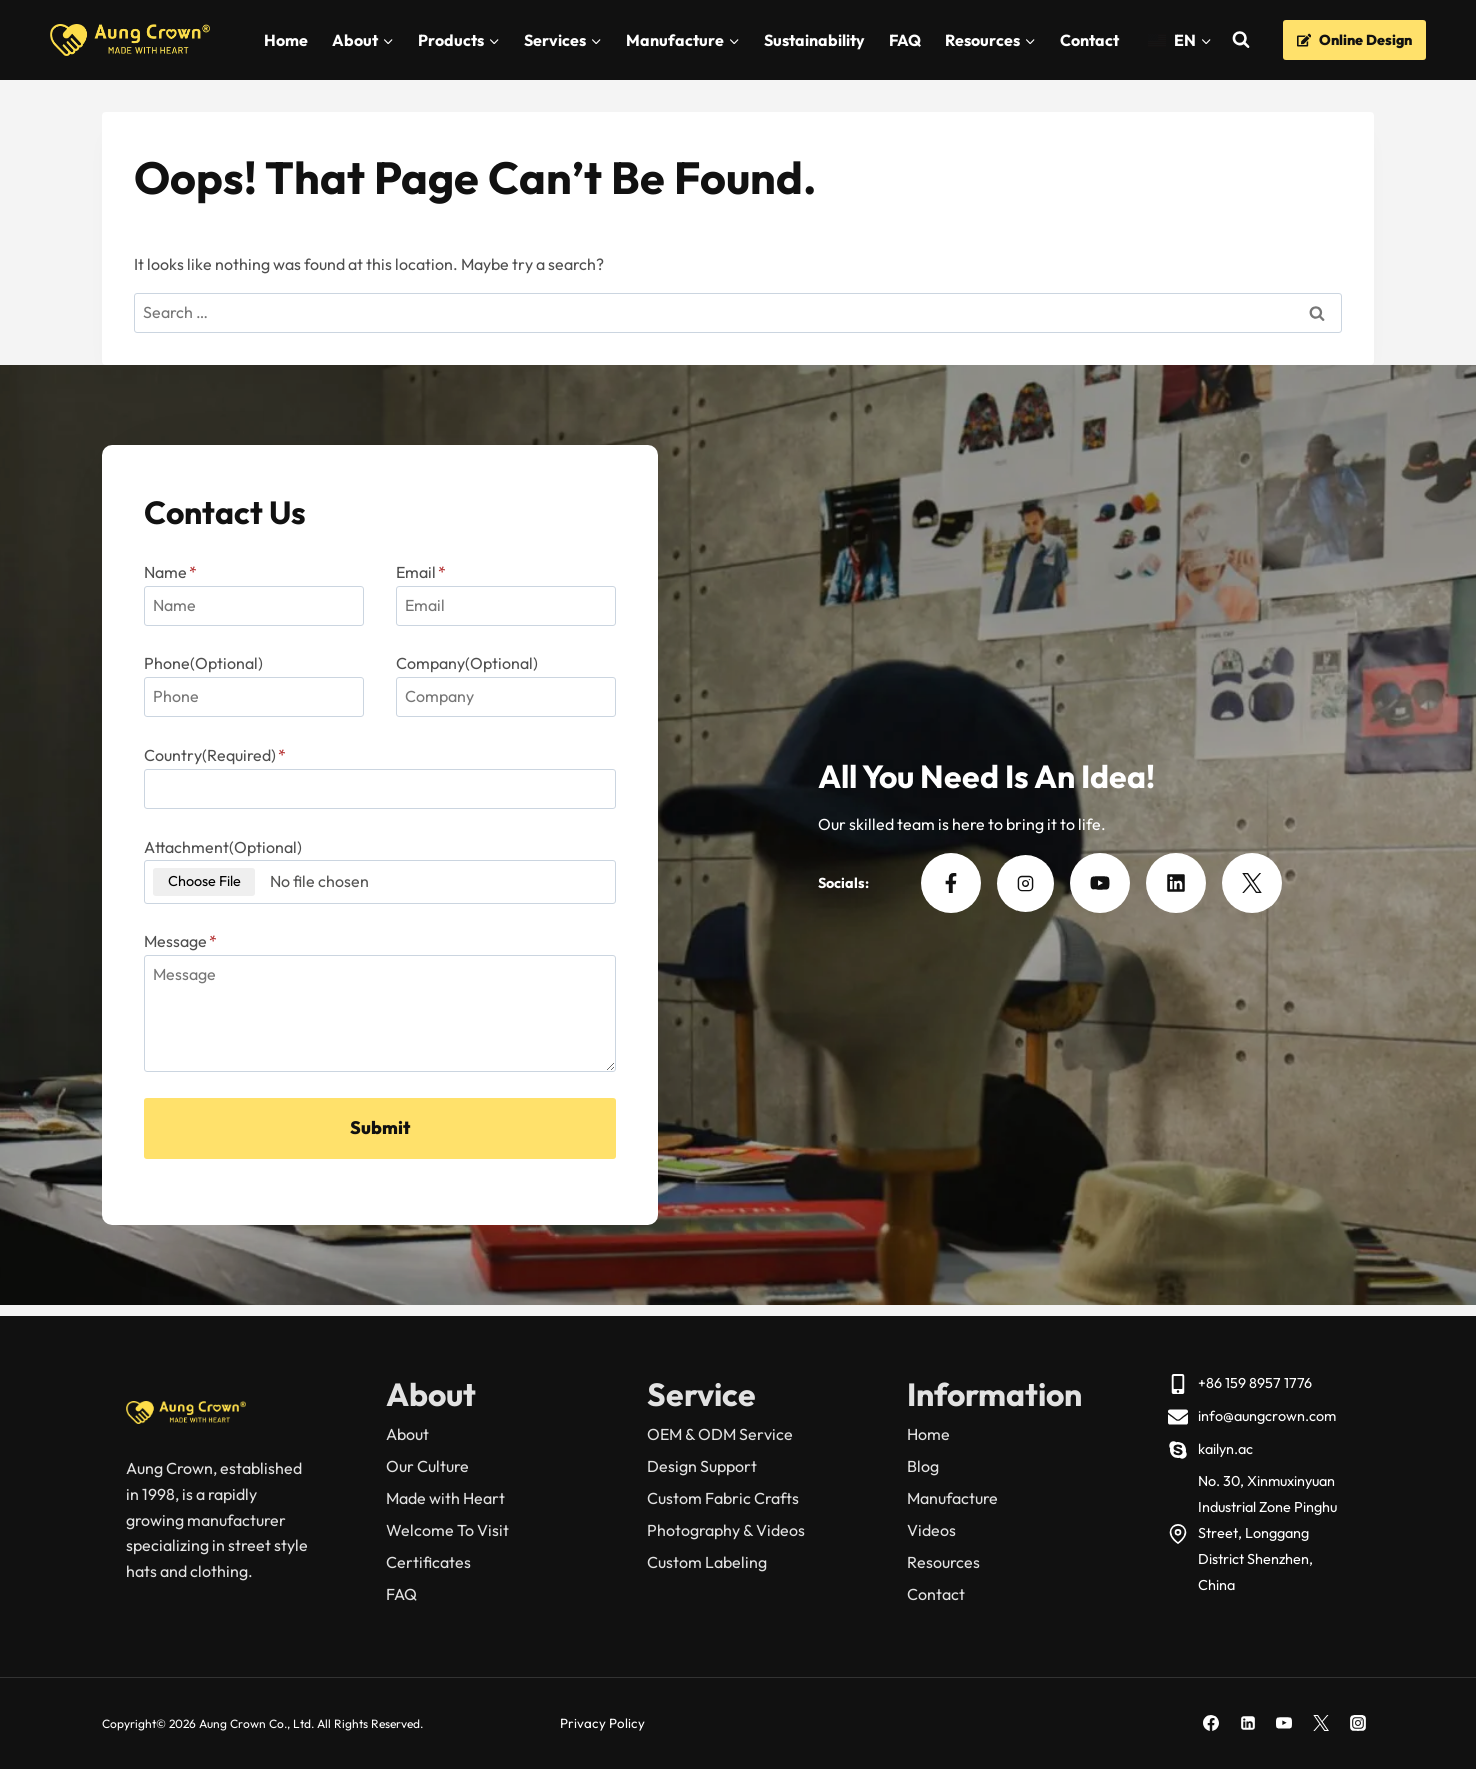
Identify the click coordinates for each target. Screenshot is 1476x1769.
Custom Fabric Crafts (723, 1498)
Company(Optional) (467, 669)
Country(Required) (221, 761)
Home (286, 40)
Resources (943, 1562)
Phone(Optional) (209, 669)
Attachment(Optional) (229, 852)
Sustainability (814, 40)
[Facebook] (1211, 1723)
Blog (923, 1466)
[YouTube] (1284, 1723)
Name (176, 577)
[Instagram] (1358, 1723)
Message (186, 947)
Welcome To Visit (447, 1530)
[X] (1321, 1723)
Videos (931, 1530)
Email (421, 577)
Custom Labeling (707, 1562)
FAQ (905, 40)
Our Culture (427, 1466)
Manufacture (952, 1498)
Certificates (428, 1562)
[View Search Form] (1240, 40)
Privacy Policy (603, 1723)
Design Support (702, 1466)
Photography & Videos (726, 1530)
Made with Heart (445, 1498)
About (407, 1434)
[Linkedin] (1248, 1723)
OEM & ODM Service (720, 1434)
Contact (1089, 40)
